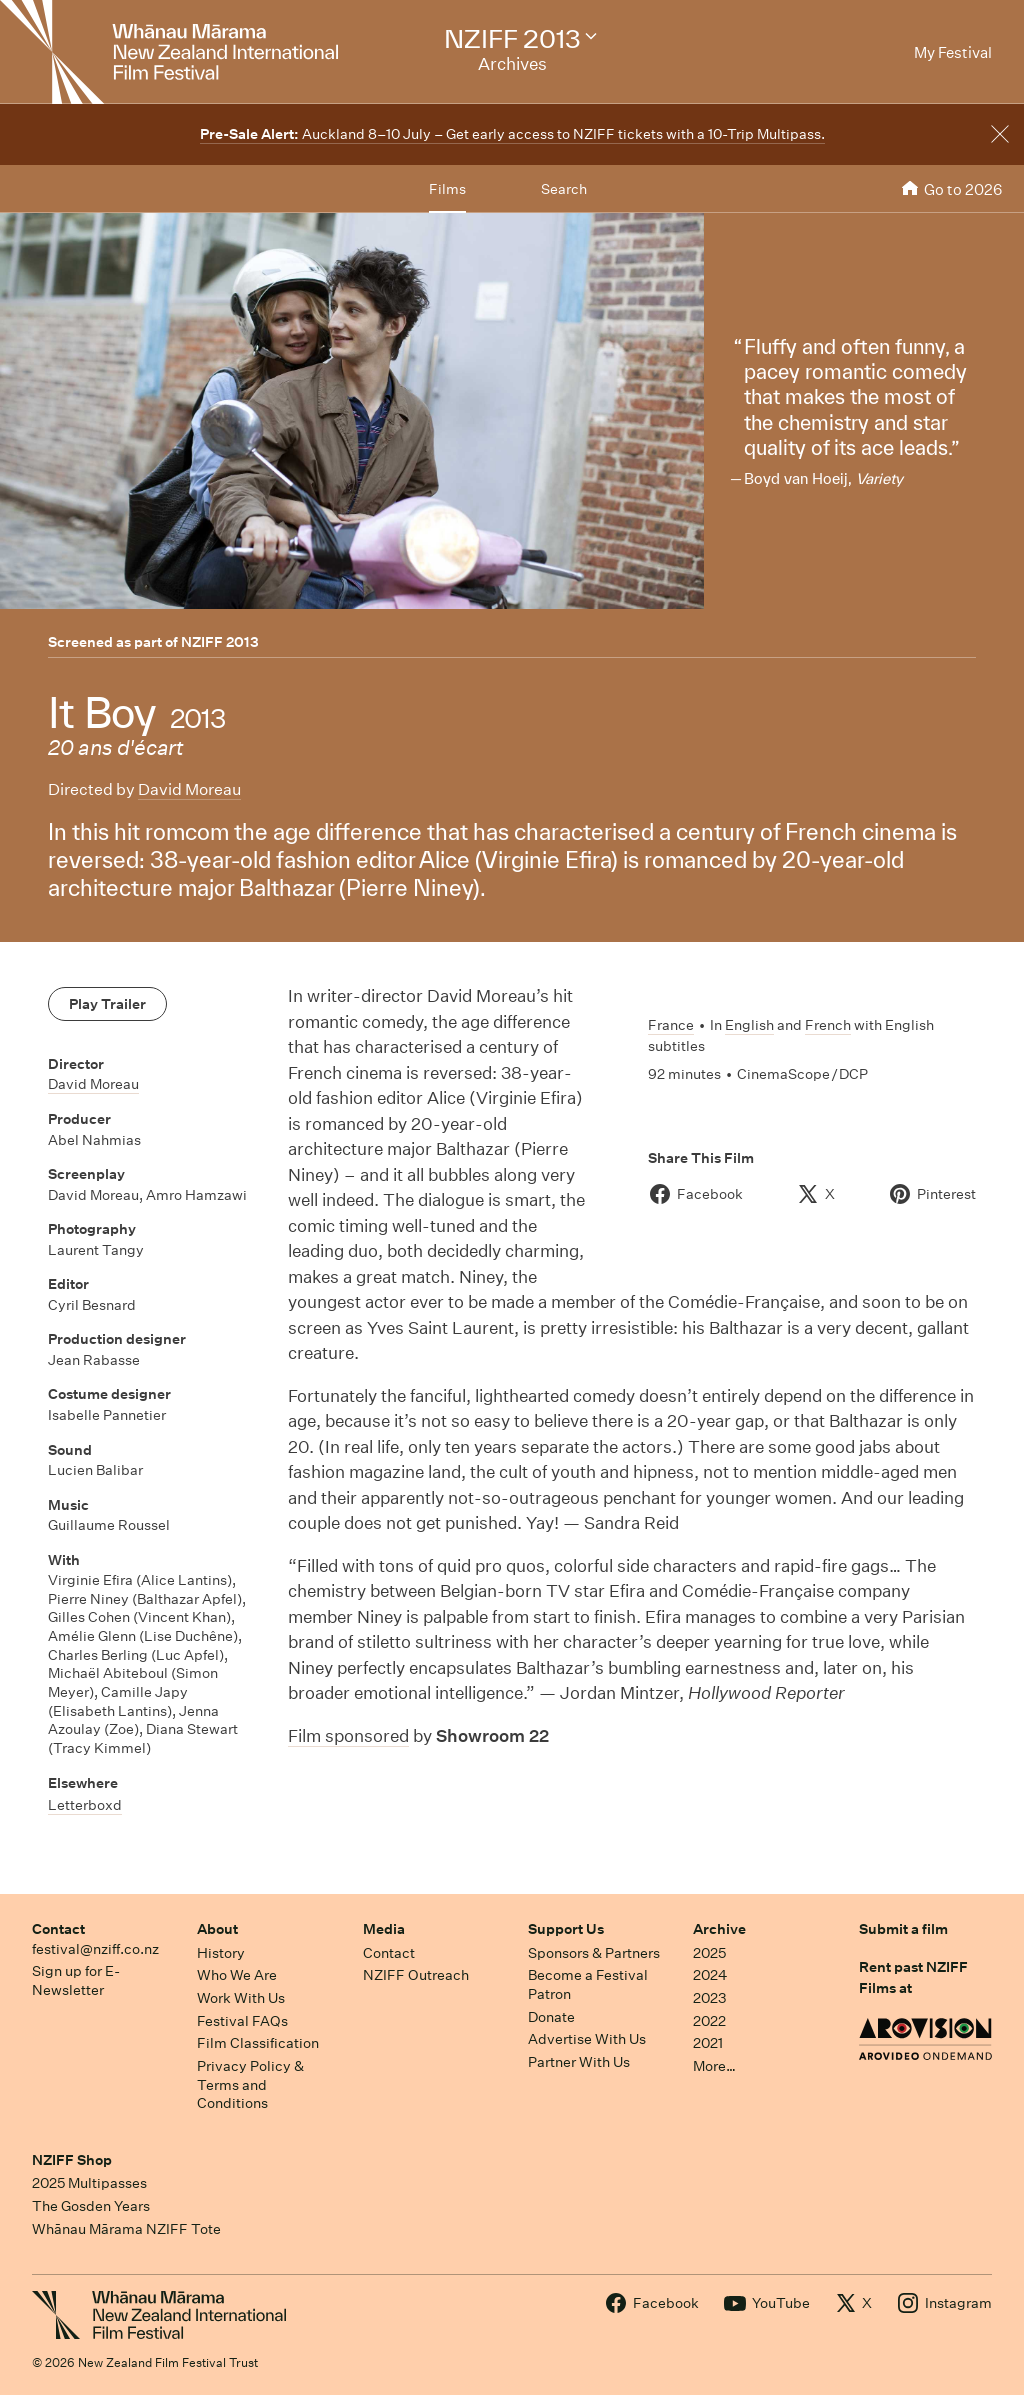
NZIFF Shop (72, 2160)
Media (384, 1929)
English (749, 1025)
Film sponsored (348, 1735)
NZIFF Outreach (416, 1975)
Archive (719, 1929)
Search (564, 189)
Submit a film (903, 1929)
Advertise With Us (587, 2039)
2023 (710, 1998)
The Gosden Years (91, 2206)
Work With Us (241, 1998)
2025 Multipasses (89, 2183)
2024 (710, 1975)
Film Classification (258, 2043)
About (217, 1929)
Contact (58, 1929)
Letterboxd (85, 1805)
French (828, 1025)
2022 (709, 2021)
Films (447, 189)
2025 (709, 1953)
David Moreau (189, 789)
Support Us (566, 1929)
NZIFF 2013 (220, 642)
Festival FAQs (242, 2021)
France (671, 1025)
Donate (551, 2017)
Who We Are (237, 1975)
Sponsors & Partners (594, 1953)
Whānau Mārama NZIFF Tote (126, 2229)
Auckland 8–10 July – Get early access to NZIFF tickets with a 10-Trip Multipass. (512, 134)
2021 (708, 2043)
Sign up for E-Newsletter (76, 1980)
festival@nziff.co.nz (95, 1949)
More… (714, 2066)
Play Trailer (107, 1004)
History (221, 1953)
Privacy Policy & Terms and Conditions (250, 2084)
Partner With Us (579, 2062)
